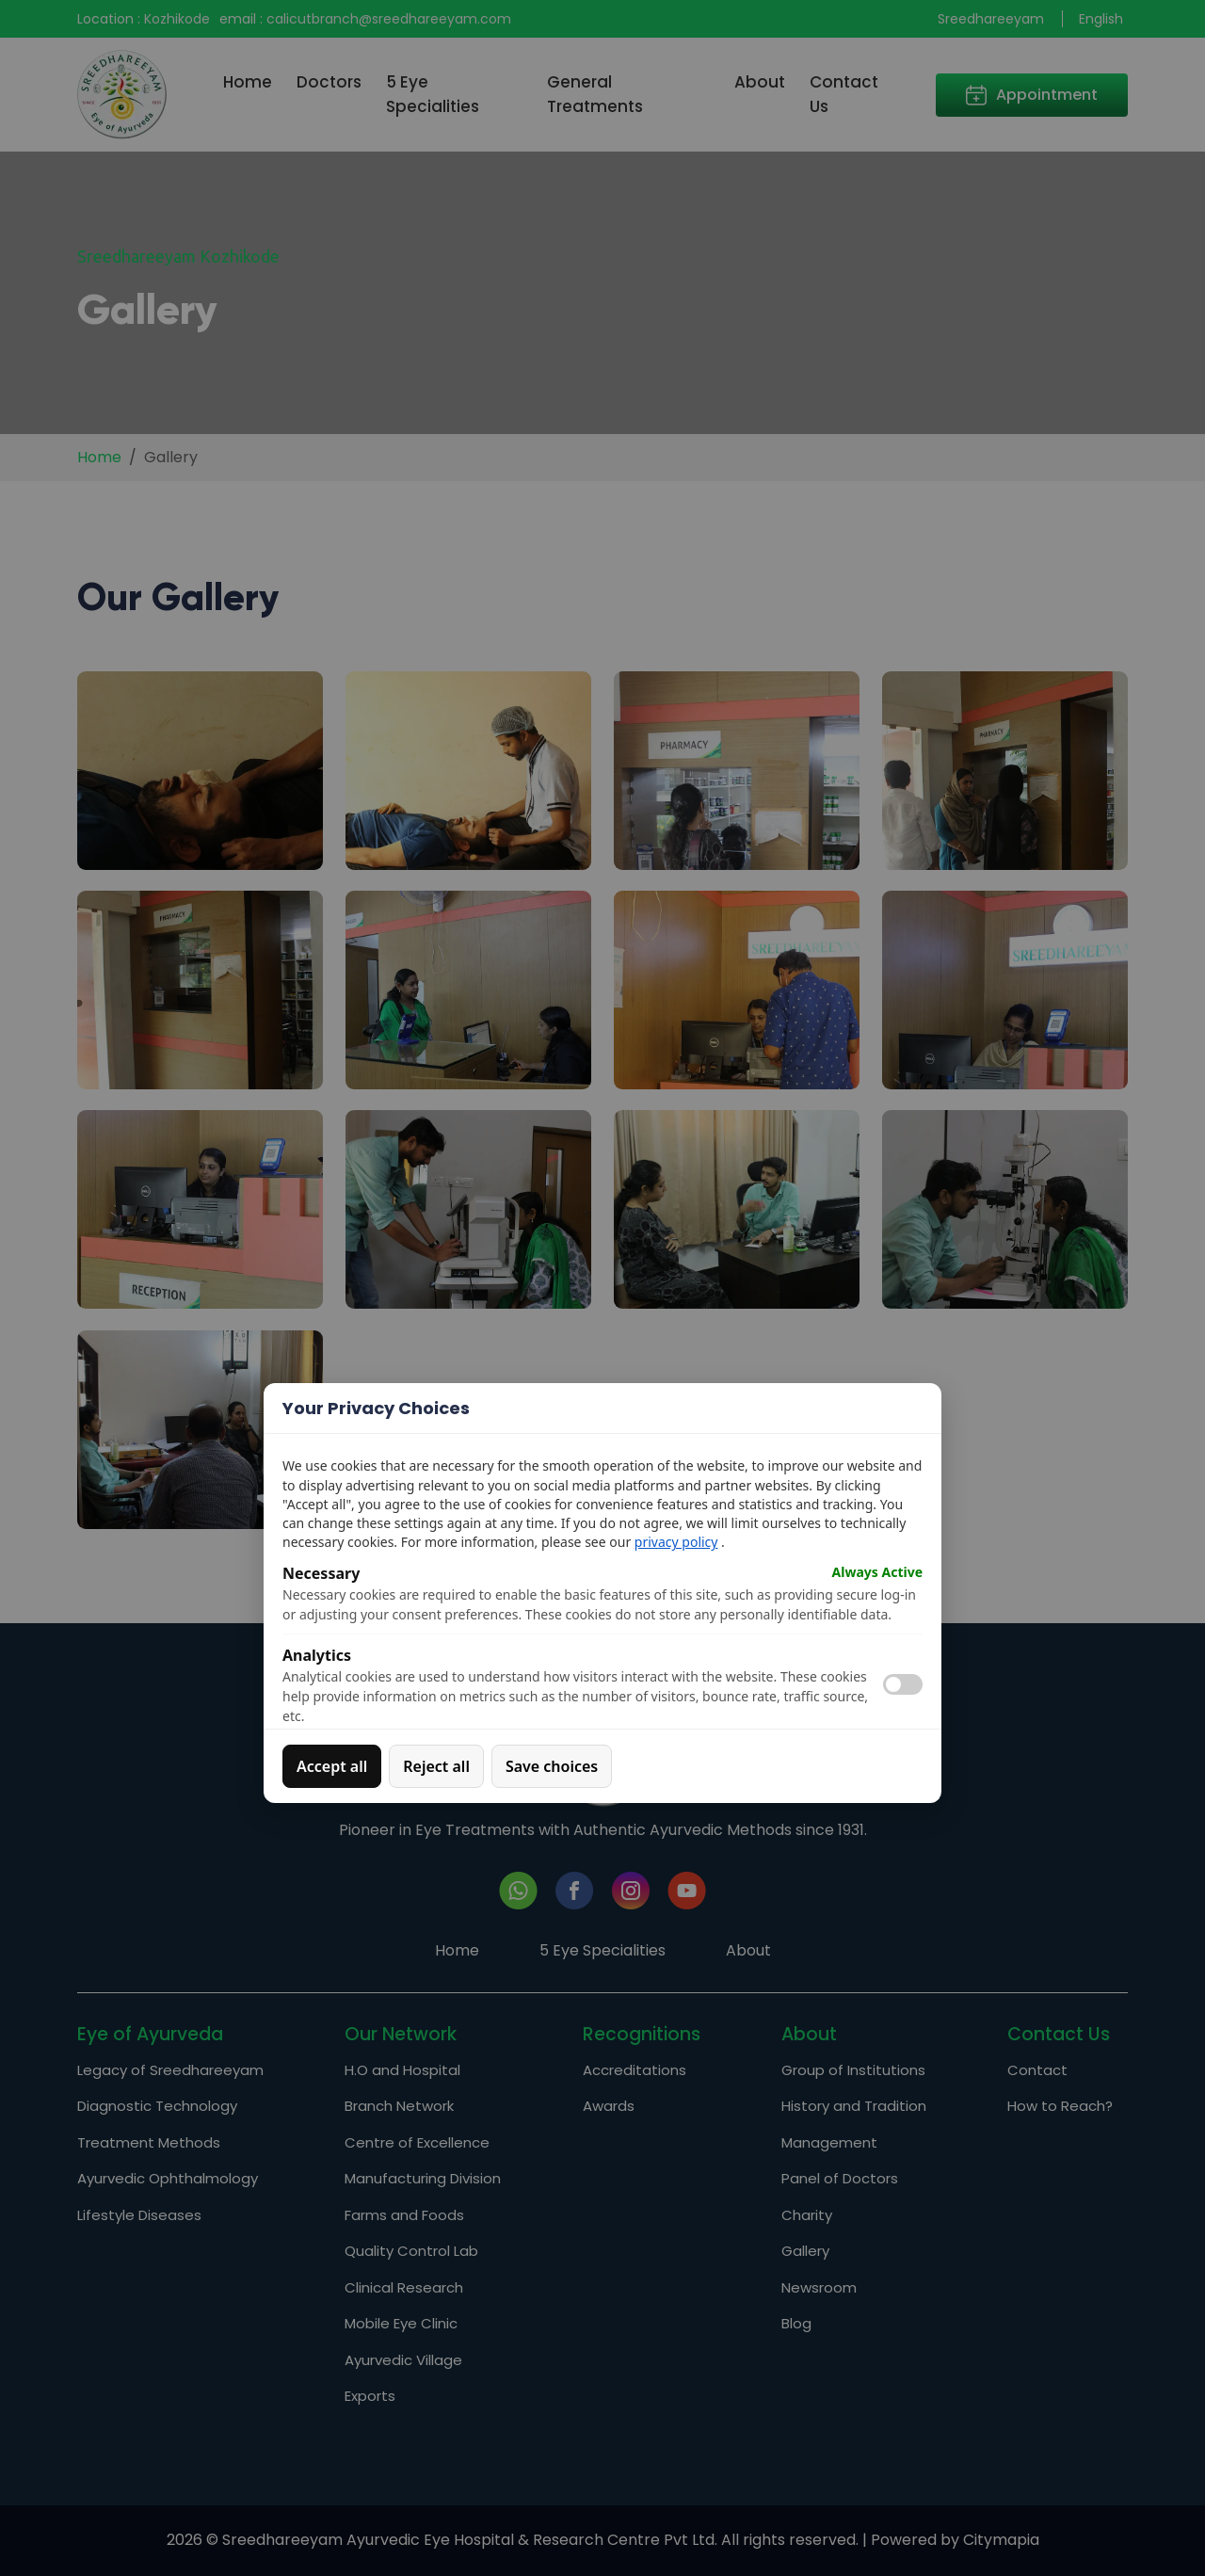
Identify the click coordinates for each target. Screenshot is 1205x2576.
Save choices (552, 1766)
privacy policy (676, 1542)
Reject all (436, 1766)
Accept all (332, 1766)
